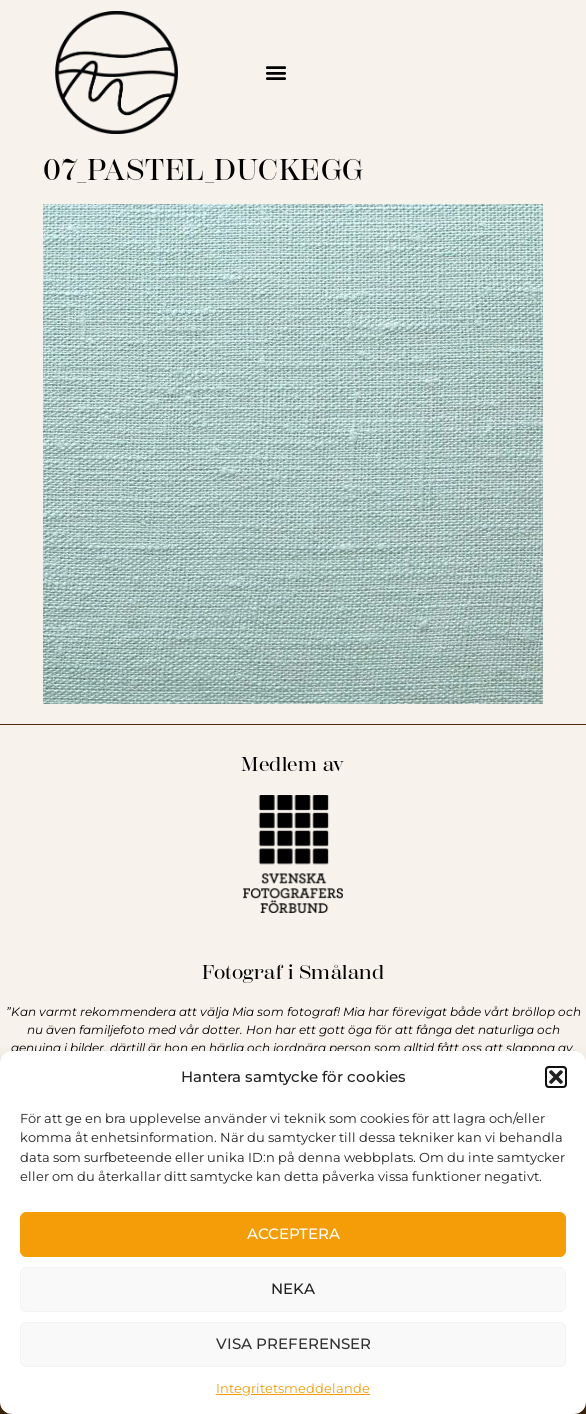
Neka (293, 1288)
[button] (556, 1077)
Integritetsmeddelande (293, 1388)
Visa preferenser (293, 1343)
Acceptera (293, 1233)
